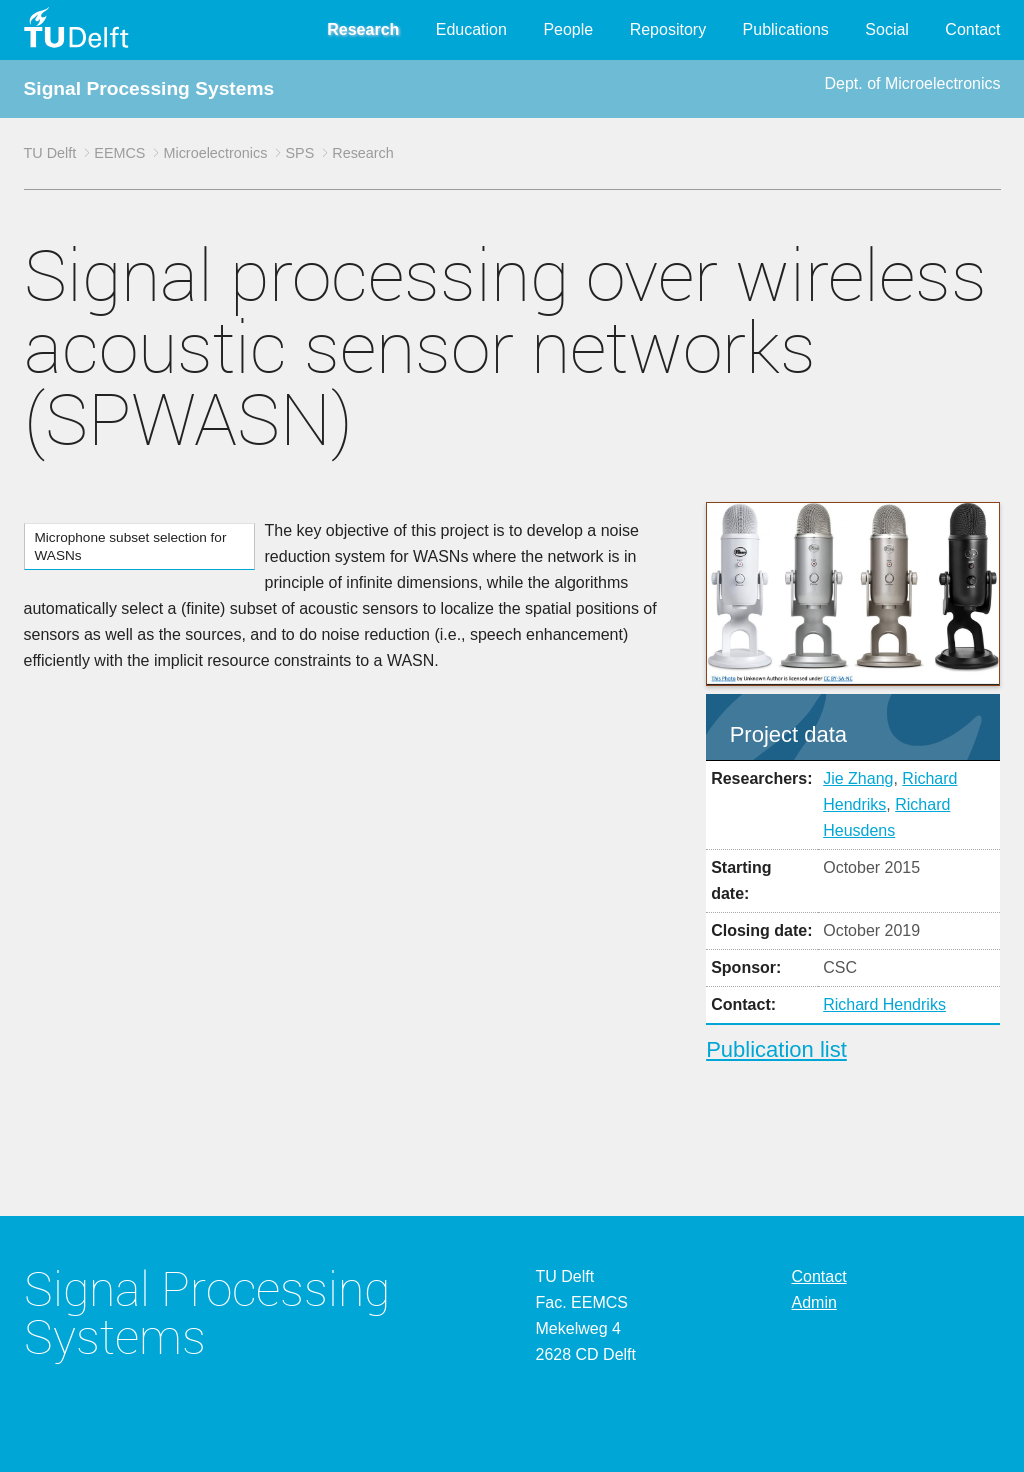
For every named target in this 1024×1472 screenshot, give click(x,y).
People (568, 29)
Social (887, 29)
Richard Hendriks (884, 1004)
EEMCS (119, 153)
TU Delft (50, 153)
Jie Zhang (858, 778)
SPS (299, 153)
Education (471, 29)
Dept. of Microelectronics (912, 83)
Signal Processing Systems (149, 88)
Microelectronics (215, 153)
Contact (972, 29)
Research (363, 29)
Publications (786, 29)
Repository (668, 29)
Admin (814, 1302)
